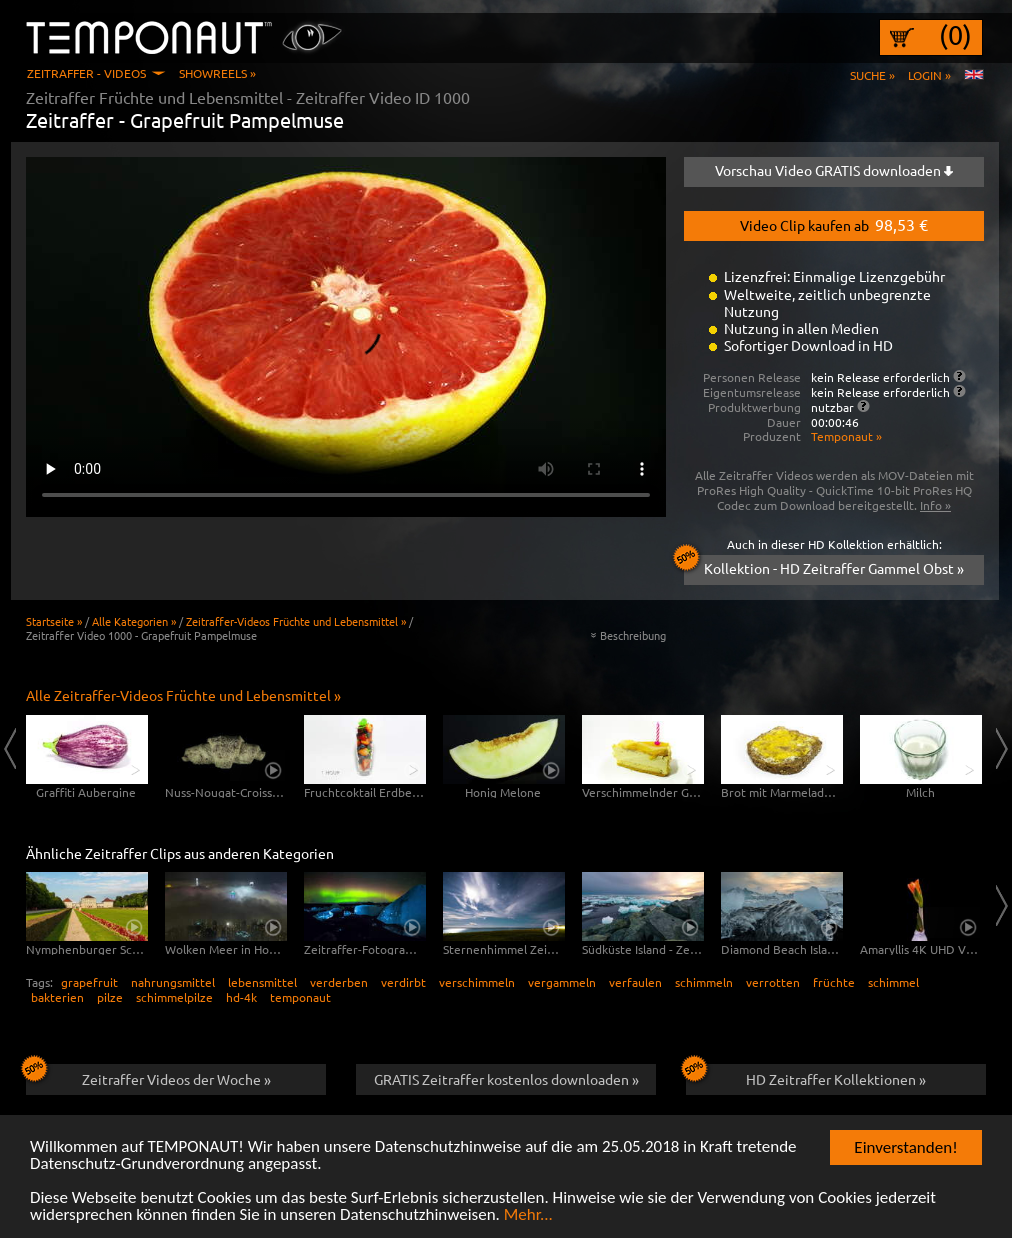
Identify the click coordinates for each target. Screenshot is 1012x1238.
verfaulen (635, 982)
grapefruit (89, 982)
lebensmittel (262, 982)
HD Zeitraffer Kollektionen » (806, 1076)
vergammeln (562, 982)
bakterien (57, 997)
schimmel (893, 982)
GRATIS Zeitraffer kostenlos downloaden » (506, 1079)
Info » (935, 505)
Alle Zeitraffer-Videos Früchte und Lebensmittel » (183, 695)
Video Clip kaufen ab (834, 224)
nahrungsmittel (173, 982)
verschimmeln (477, 982)
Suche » (872, 75)
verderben (339, 982)
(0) (955, 35)
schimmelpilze (174, 997)
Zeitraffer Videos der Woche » (148, 1076)
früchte (834, 982)
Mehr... (528, 1215)
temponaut (300, 997)
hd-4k (241, 997)
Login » (929, 75)
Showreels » (217, 73)
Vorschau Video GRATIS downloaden (834, 170)
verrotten (773, 982)
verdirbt (403, 982)
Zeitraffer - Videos (86, 73)
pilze (110, 997)
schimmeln (704, 982)
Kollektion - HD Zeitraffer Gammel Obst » (824, 566)
